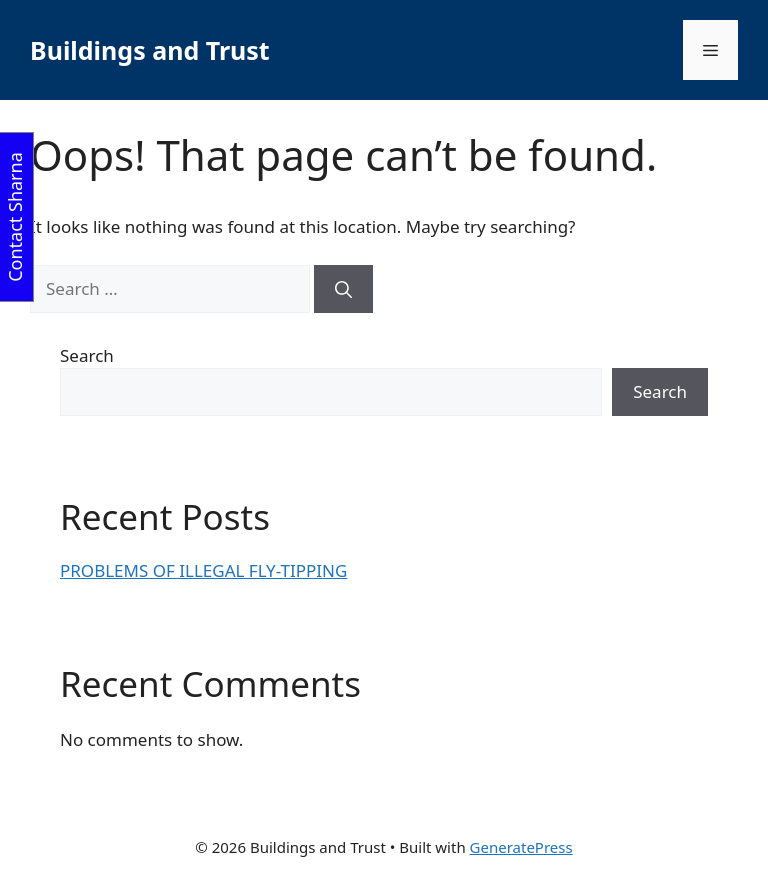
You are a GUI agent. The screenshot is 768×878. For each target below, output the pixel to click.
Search (87, 355)
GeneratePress (521, 847)
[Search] (343, 289)
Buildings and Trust (150, 50)
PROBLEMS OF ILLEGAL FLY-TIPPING (203, 570)
